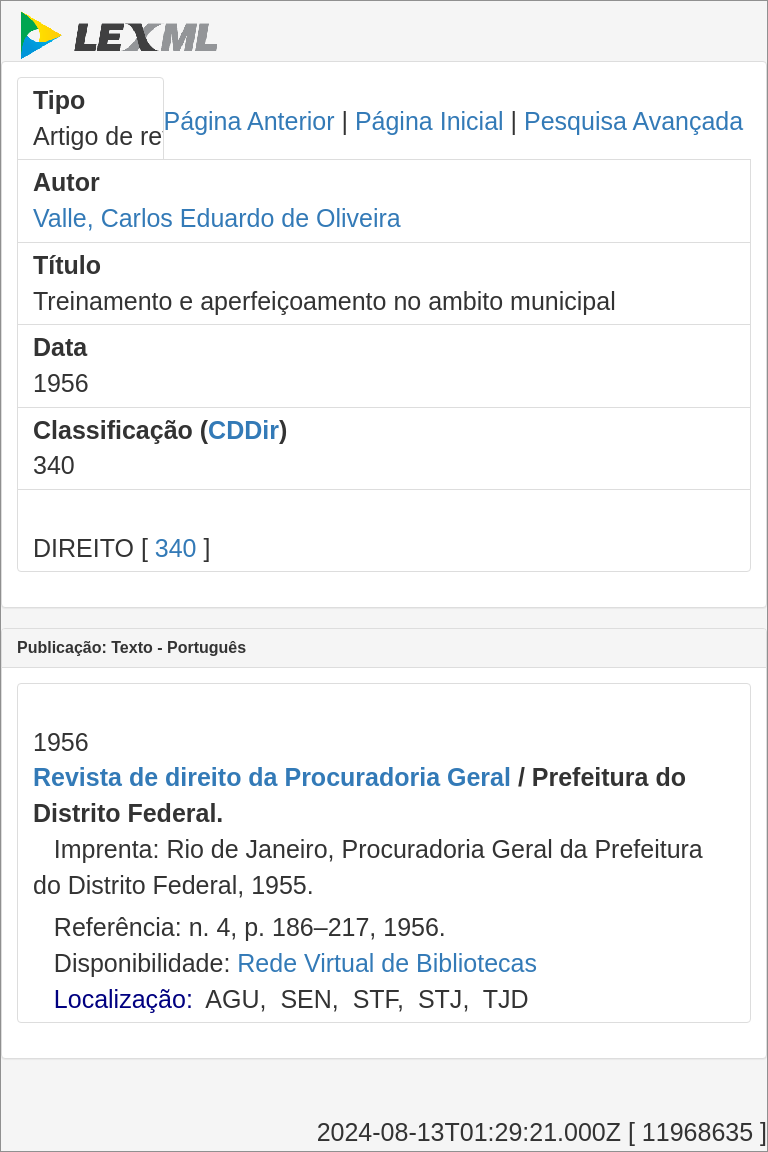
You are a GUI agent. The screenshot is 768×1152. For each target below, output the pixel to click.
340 (176, 548)
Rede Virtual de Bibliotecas (387, 963)
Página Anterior (249, 121)
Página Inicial (429, 121)
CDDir (243, 430)
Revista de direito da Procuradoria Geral (272, 777)
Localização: (123, 999)
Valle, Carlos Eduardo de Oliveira (217, 218)
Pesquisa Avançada (633, 121)
